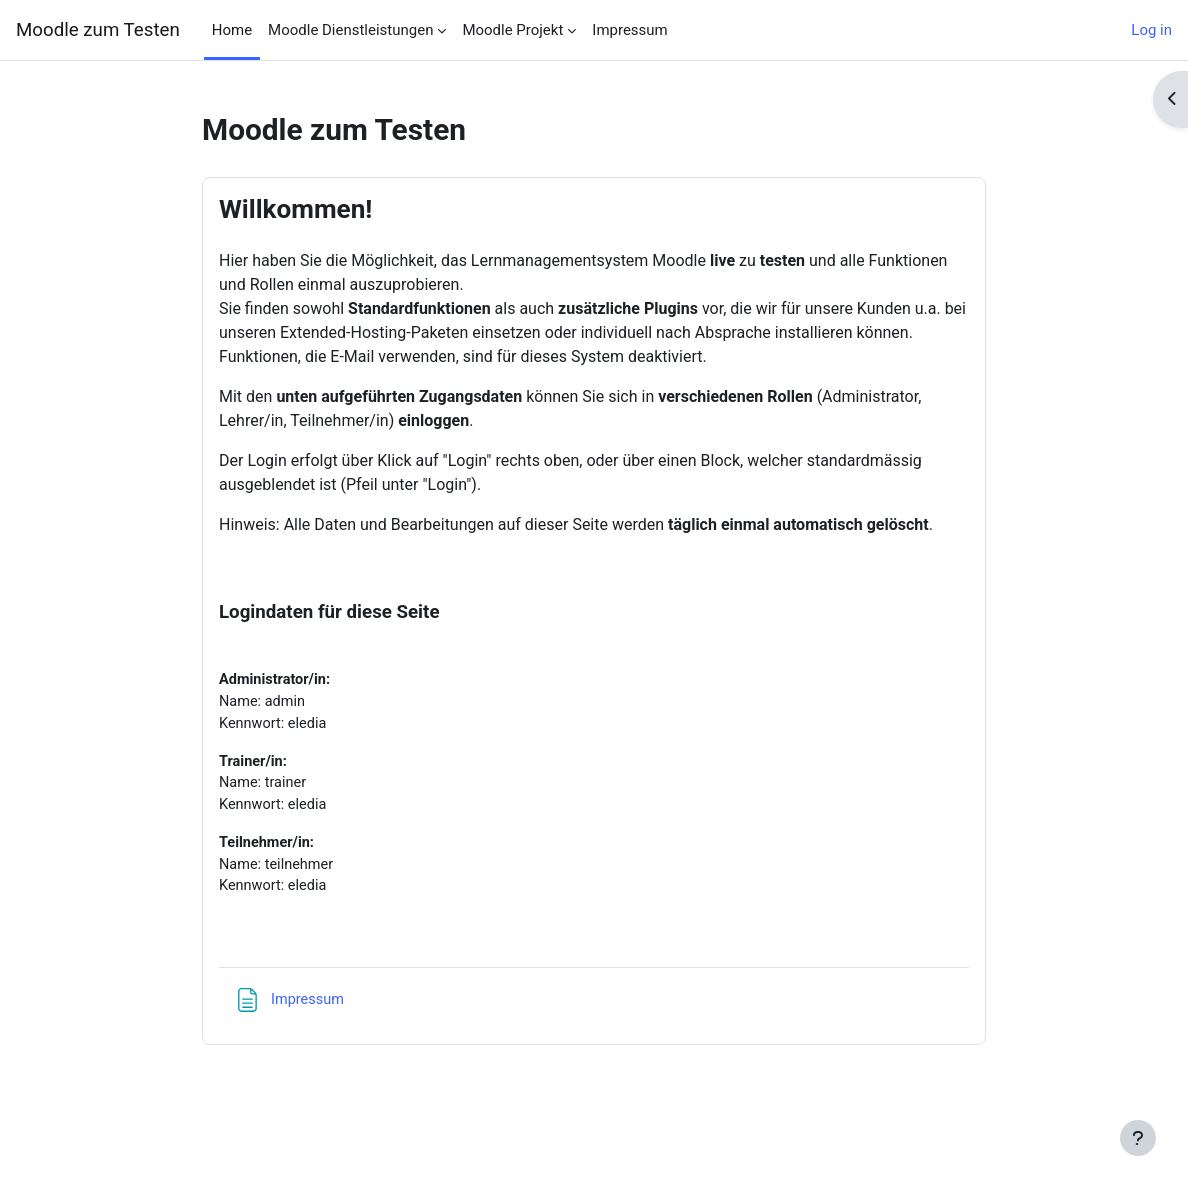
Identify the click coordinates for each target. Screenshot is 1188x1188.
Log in (1151, 30)
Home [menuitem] (232, 30)
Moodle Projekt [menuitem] (512, 30)
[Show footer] (1138, 1138)
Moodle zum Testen (98, 30)
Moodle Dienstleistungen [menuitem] (350, 30)
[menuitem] (221, 643)
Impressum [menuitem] (629, 30)
